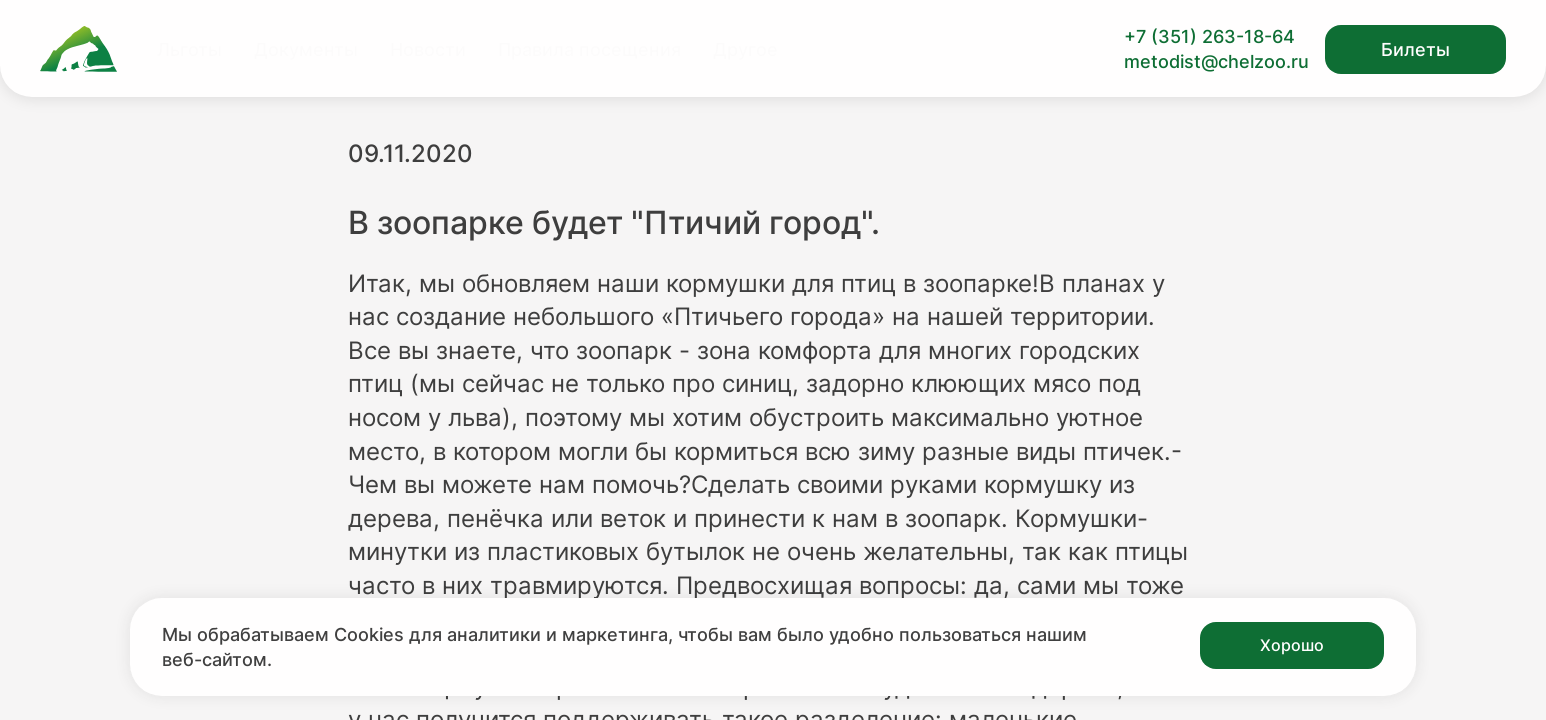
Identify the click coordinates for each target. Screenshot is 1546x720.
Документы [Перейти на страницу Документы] (306, 49)
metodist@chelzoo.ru (1216, 61)
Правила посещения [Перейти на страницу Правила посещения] (589, 49)
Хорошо (1292, 645)
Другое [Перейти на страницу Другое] (745, 49)
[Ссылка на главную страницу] (78, 49)
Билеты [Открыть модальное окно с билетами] (1415, 49)
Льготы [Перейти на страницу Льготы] (189, 49)
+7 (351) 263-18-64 (1209, 36)
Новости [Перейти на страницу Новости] (428, 49)
